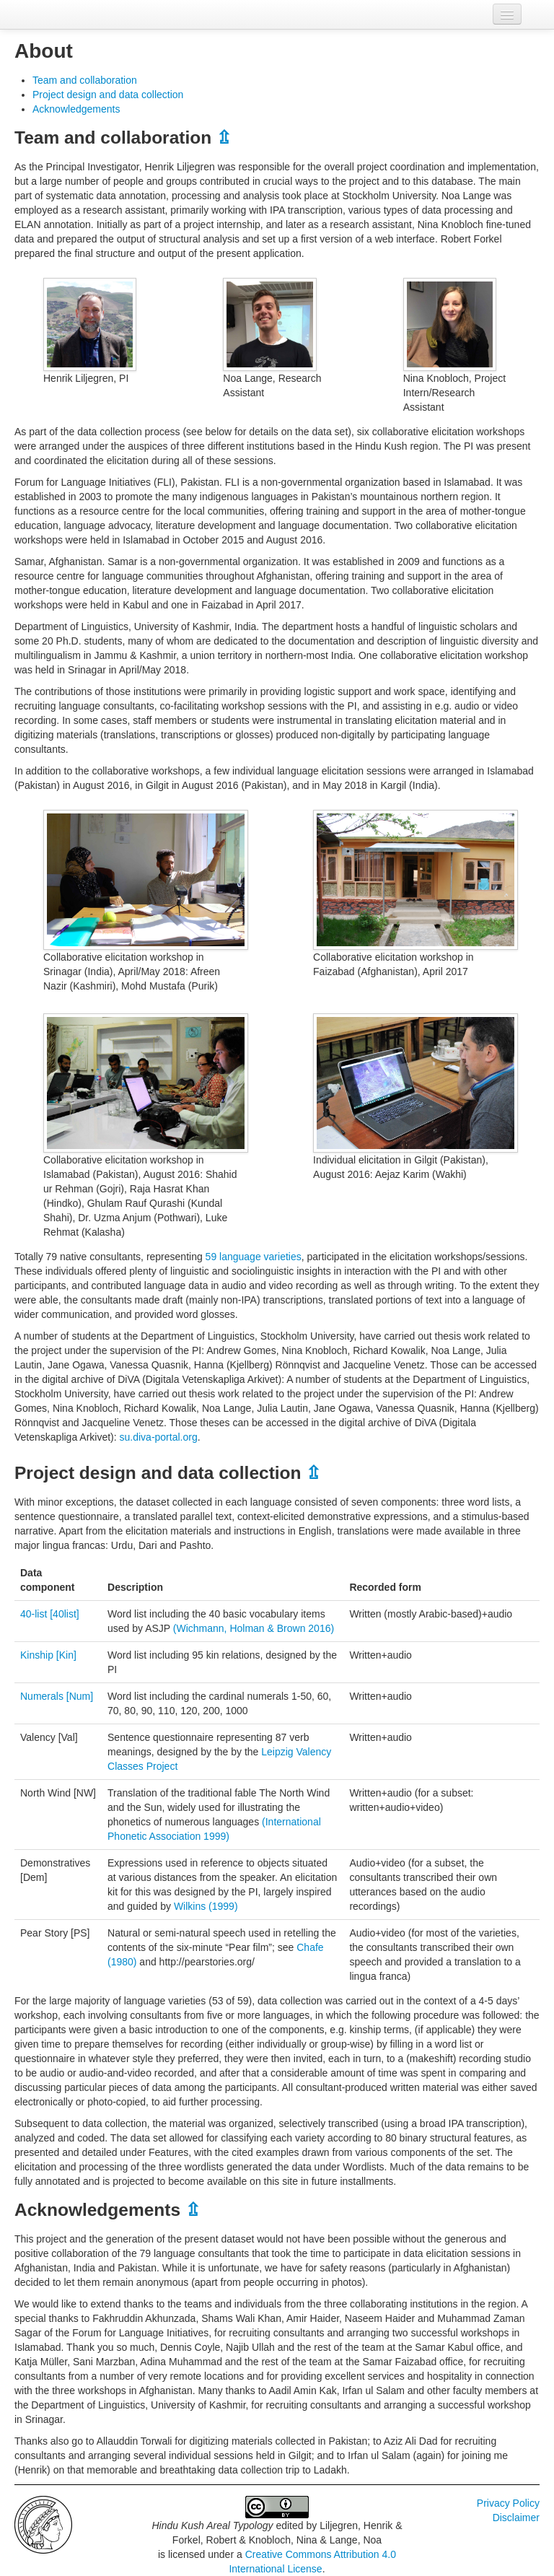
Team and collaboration (84, 80)
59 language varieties (254, 1256)
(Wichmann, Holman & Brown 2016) (253, 1628)
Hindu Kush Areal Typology (212, 2525)
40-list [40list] (49, 1614)
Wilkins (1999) (206, 1906)
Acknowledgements (76, 109)
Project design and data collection (107, 94)
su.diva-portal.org (159, 1437)
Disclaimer (516, 2517)
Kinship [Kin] (48, 1655)
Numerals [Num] (56, 1696)
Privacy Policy (508, 2503)
